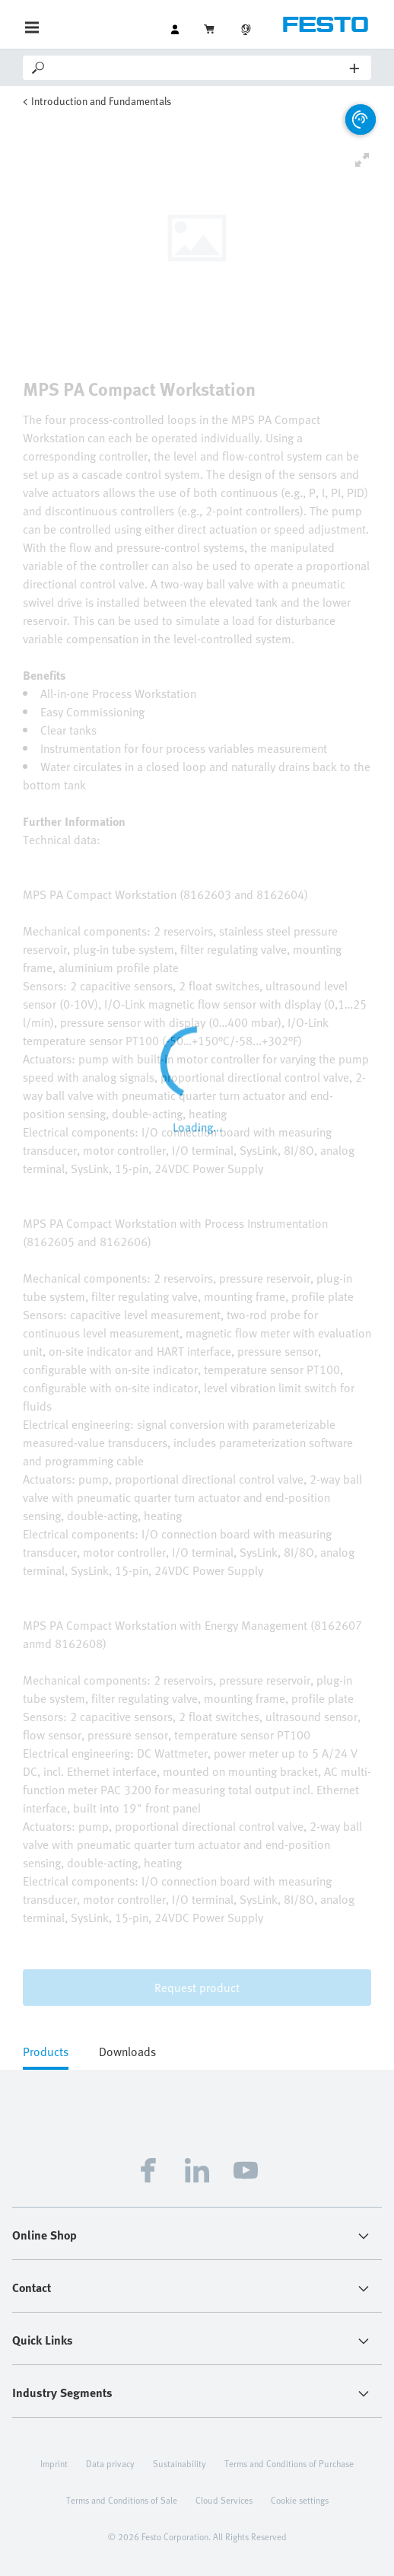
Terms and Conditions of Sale (121, 2500)
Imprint (54, 2463)
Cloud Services (224, 2500)
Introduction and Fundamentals (101, 101)
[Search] (198, 68)
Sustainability (179, 2463)
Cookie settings (300, 2500)
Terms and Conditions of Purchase (289, 2463)
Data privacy (110, 2463)
